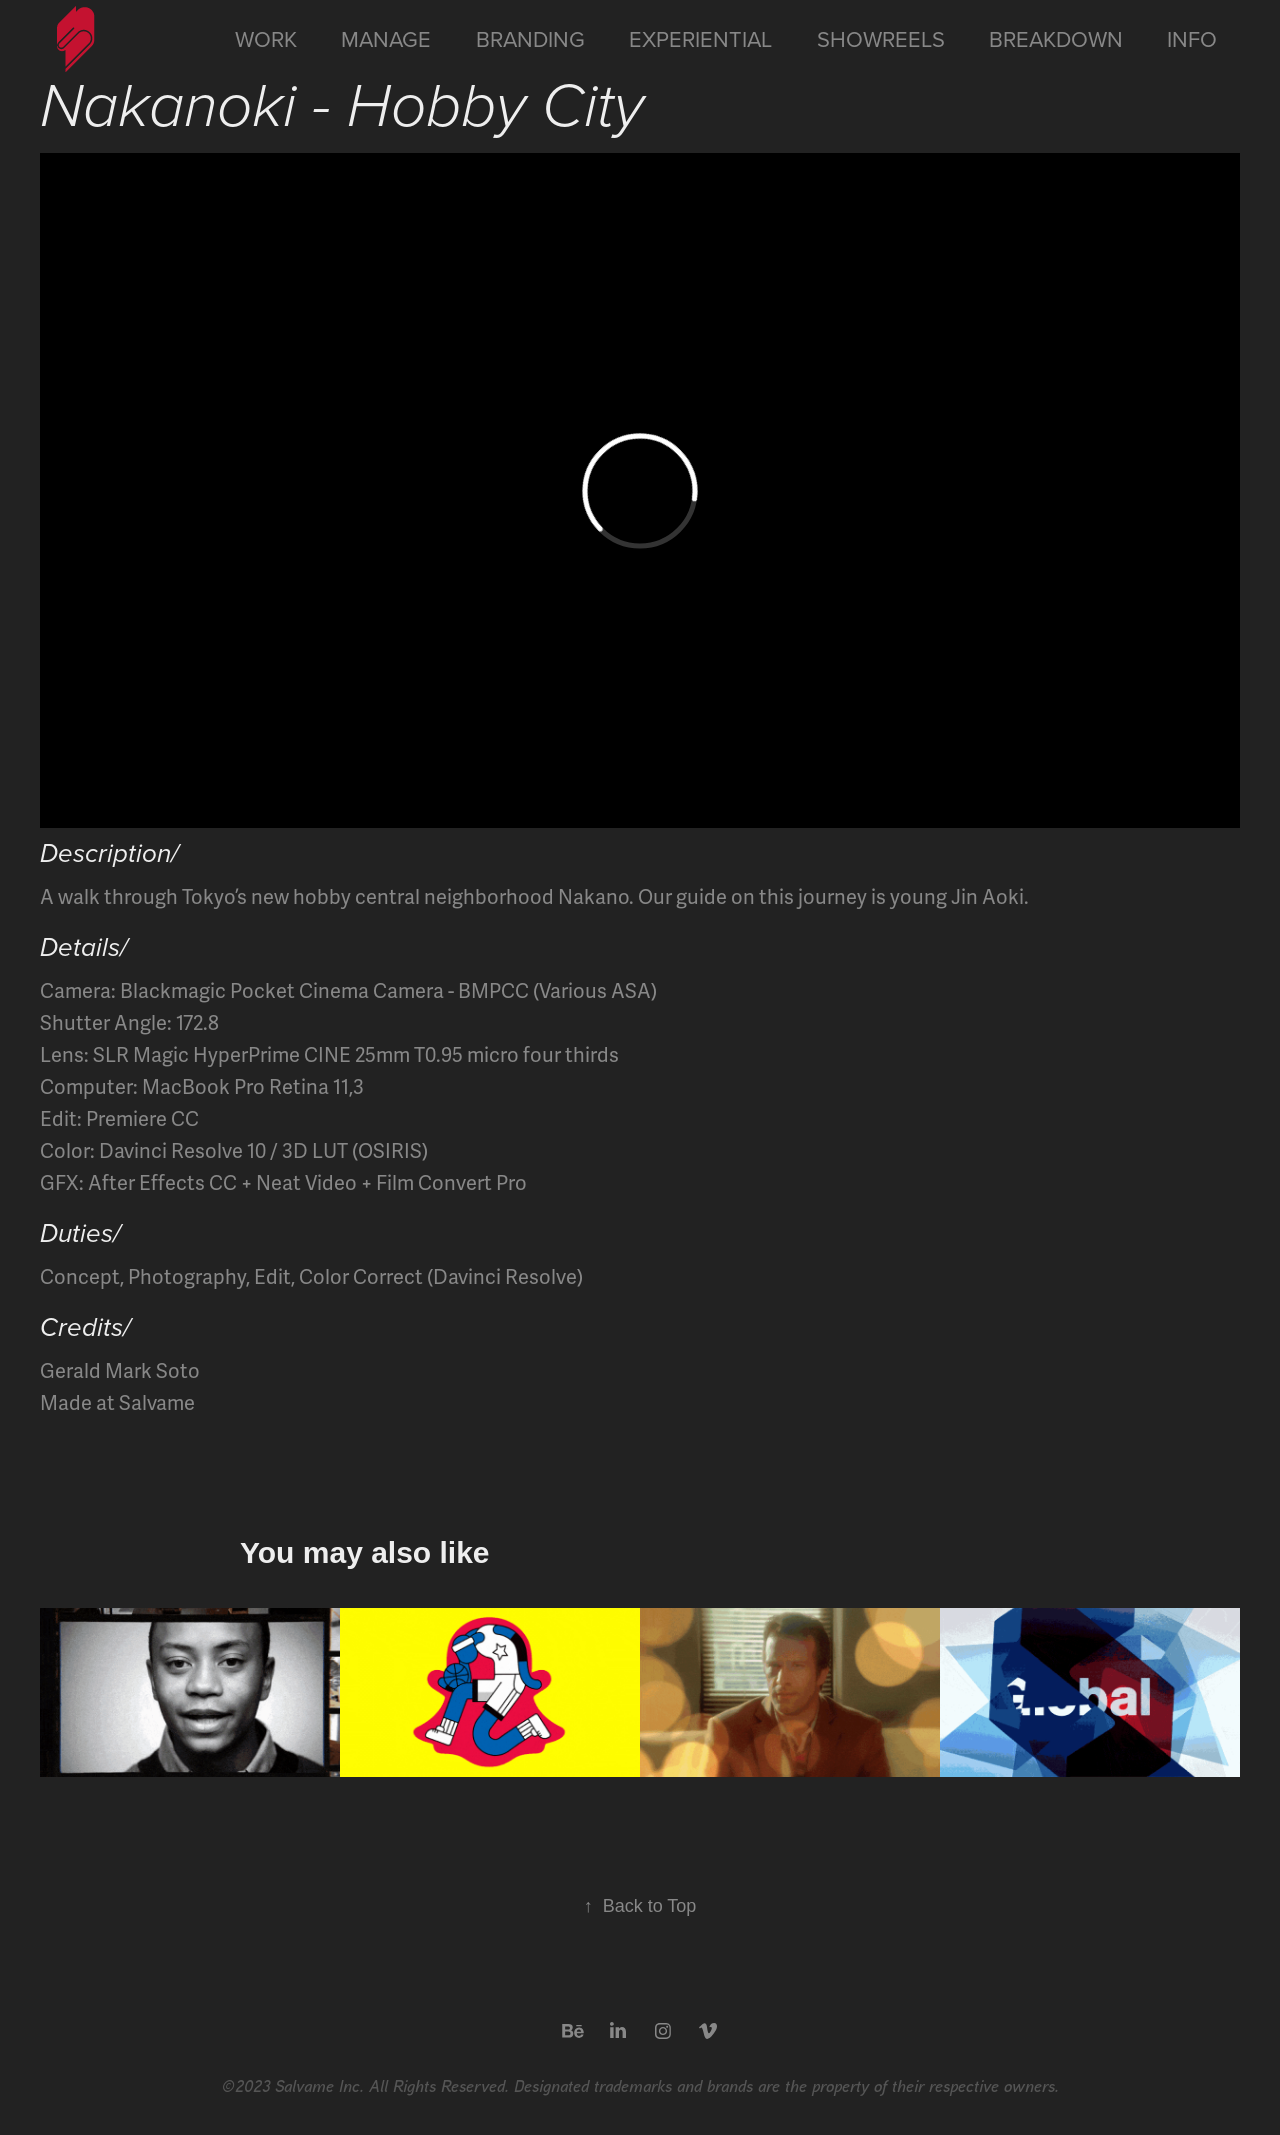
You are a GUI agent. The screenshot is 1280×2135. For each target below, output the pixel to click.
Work (266, 38)
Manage (386, 38)
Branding (530, 38)
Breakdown (1056, 38)
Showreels (881, 38)
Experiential (700, 38)
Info (1192, 38)
